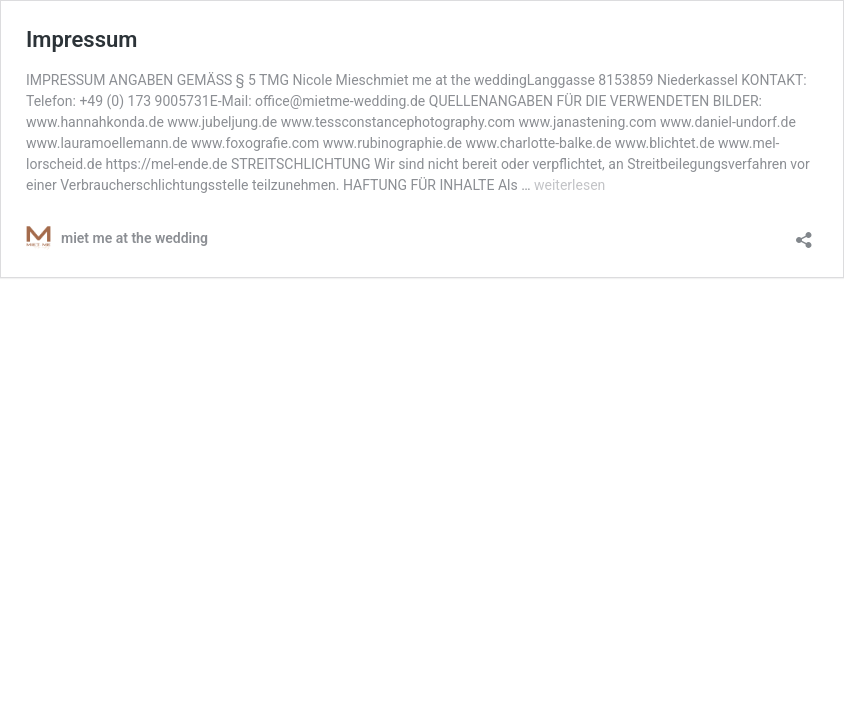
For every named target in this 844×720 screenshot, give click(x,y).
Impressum (81, 39)
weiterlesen (569, 185)
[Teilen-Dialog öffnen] (804, 233)
